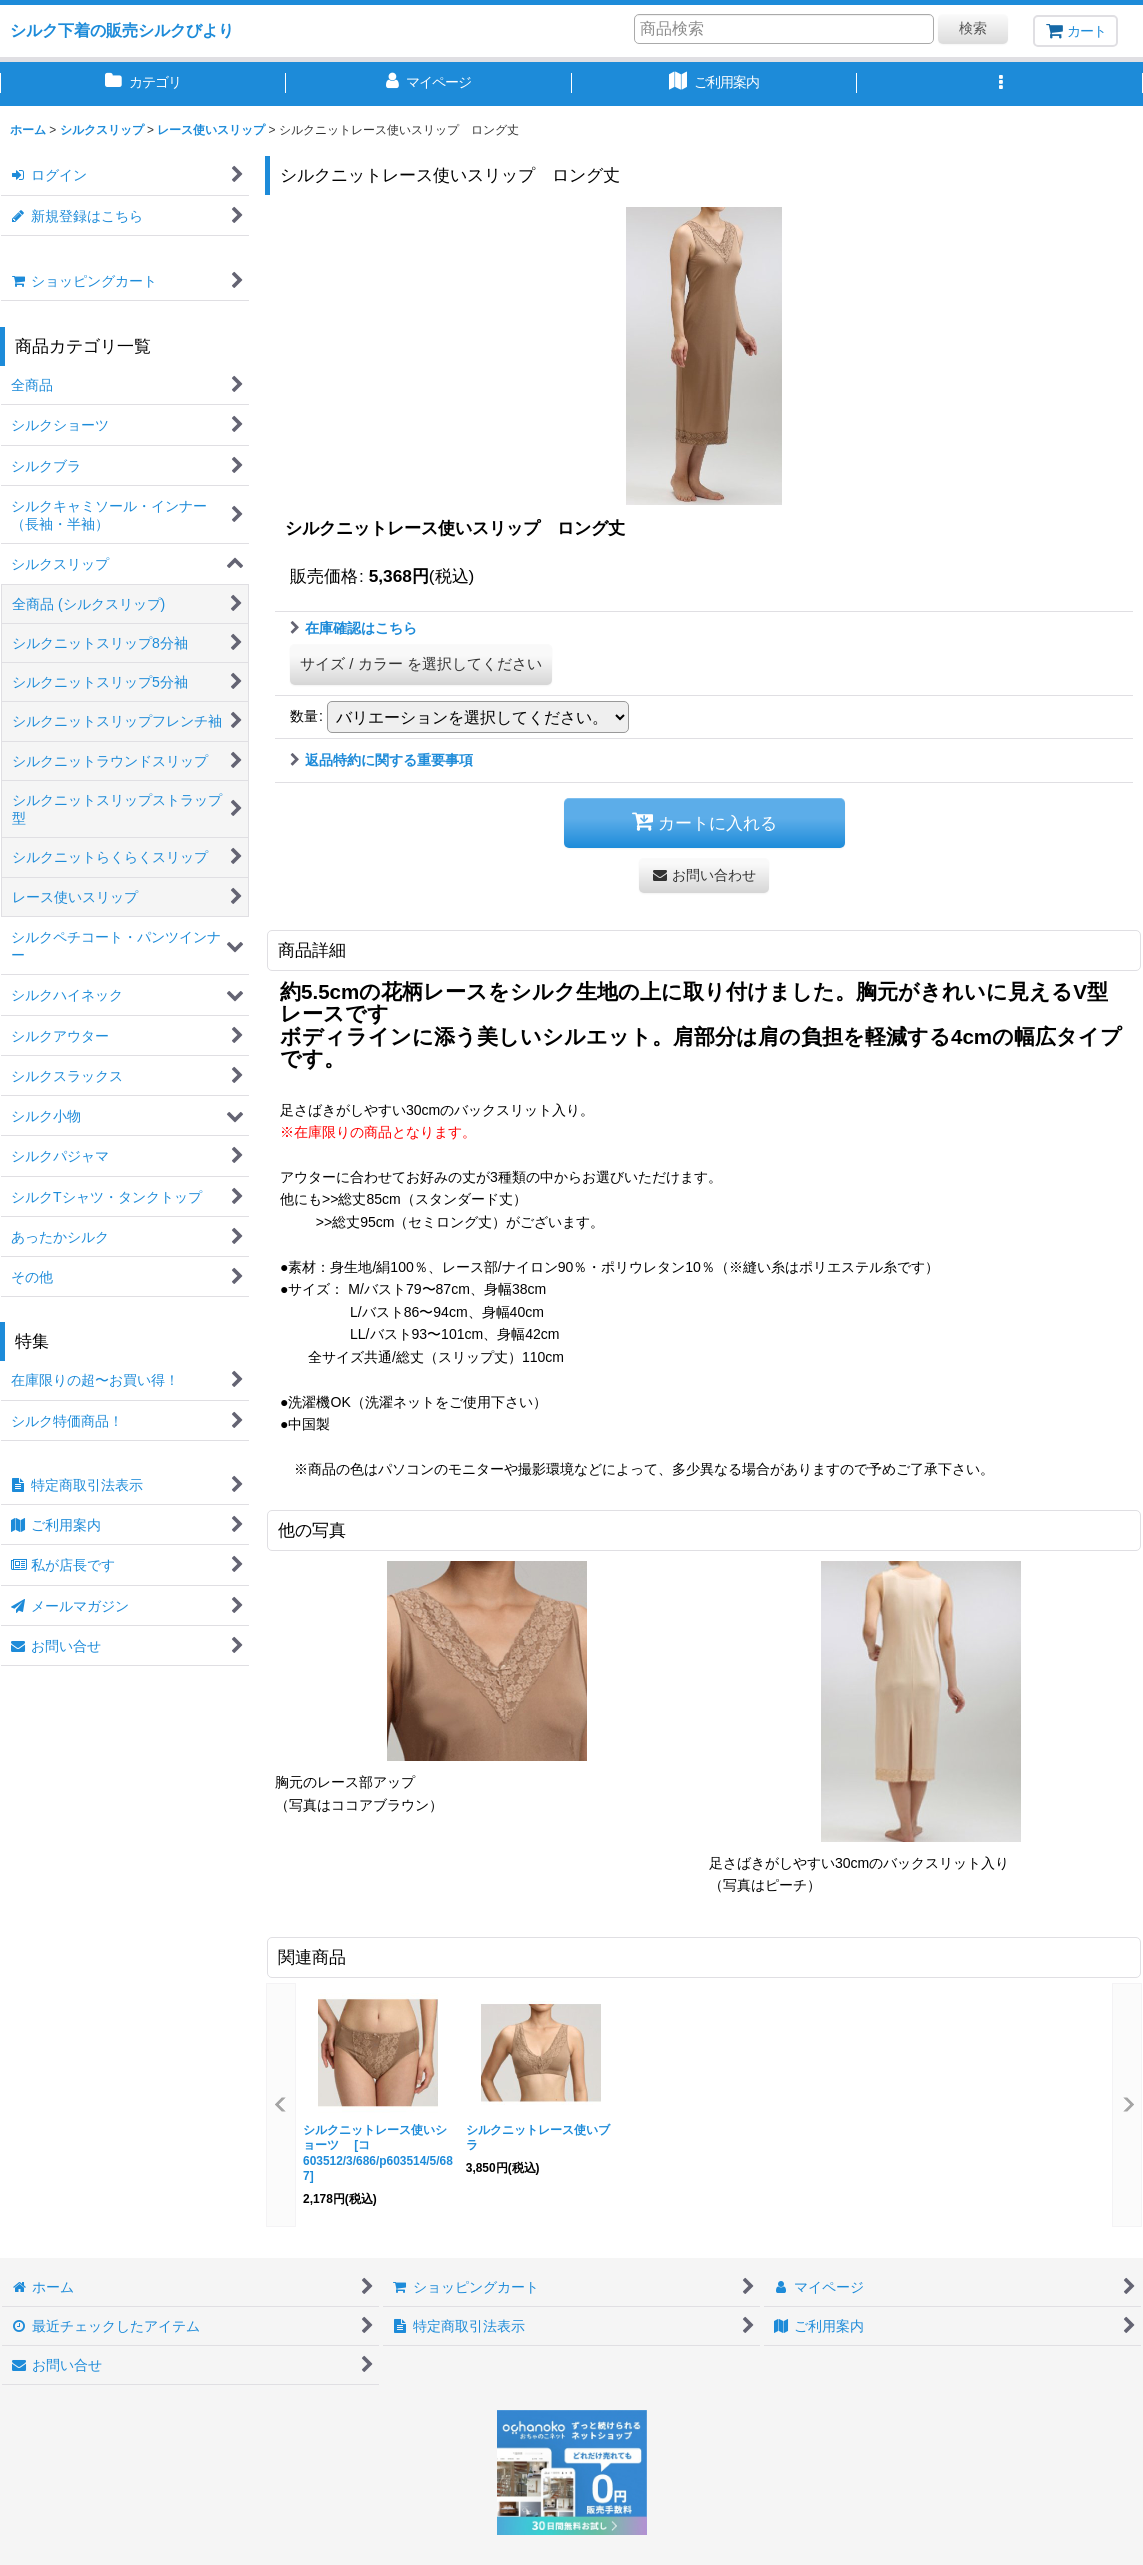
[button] (1000, 84)
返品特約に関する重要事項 (381, 760)
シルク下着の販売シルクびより (122, 30)
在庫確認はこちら (353, 628)
